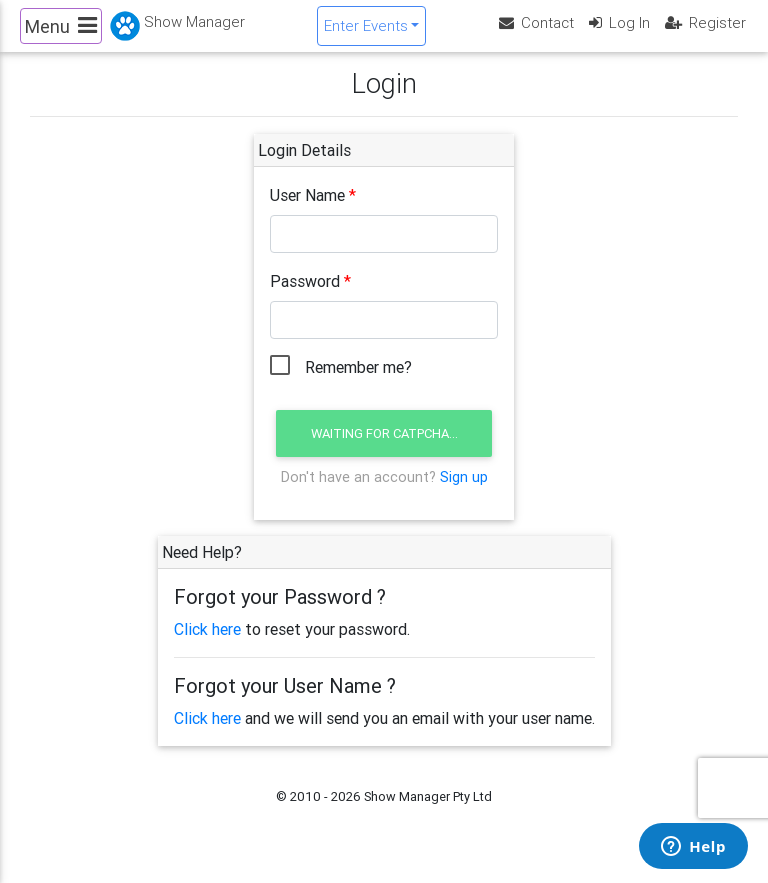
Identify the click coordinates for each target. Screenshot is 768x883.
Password (305, 298)
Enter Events (366, 33)
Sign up (464, 493)
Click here (207, 646)
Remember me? (358, 384)
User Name (307, 212)
